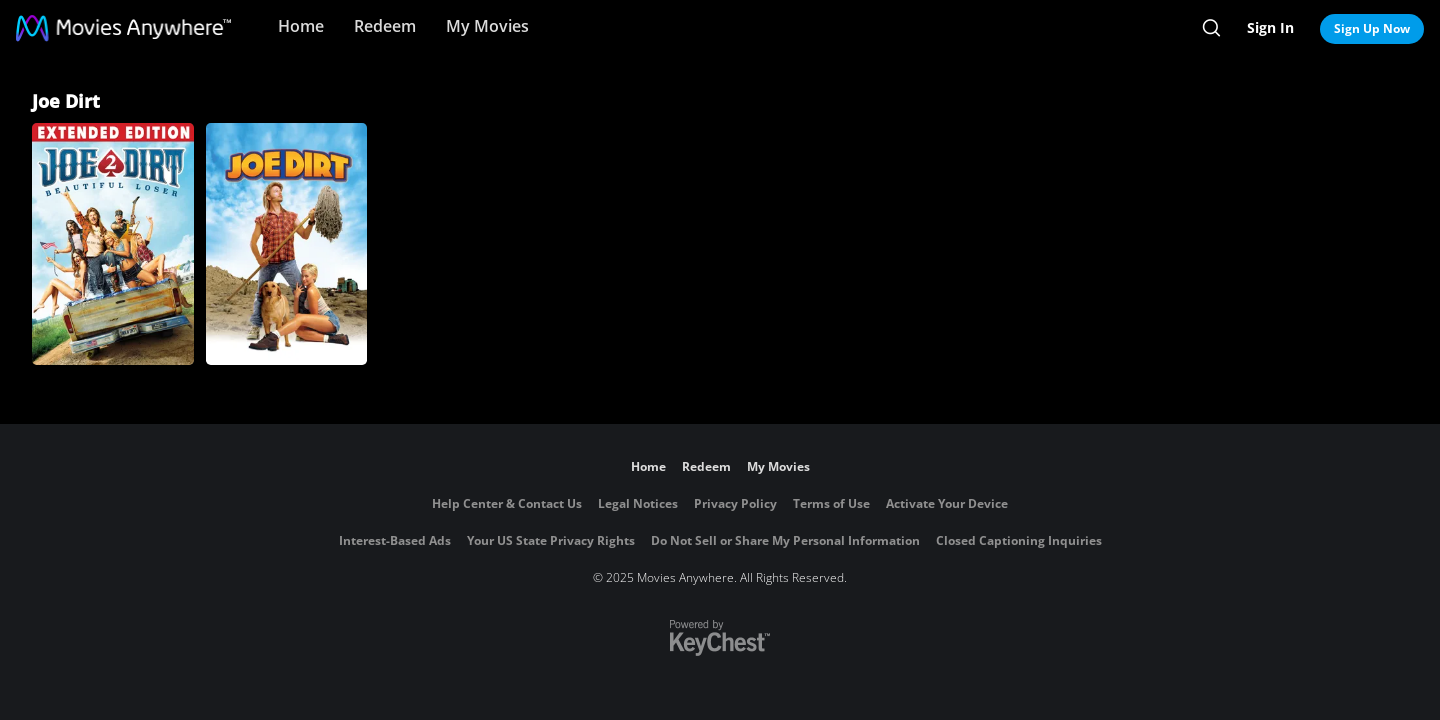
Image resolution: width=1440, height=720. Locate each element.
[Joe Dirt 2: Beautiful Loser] (113, 244)
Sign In (1270, 27)
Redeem (385, 26)
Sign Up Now (1372, 28)
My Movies (487, 26)
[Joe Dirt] (287, 244)
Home (301, 26)
